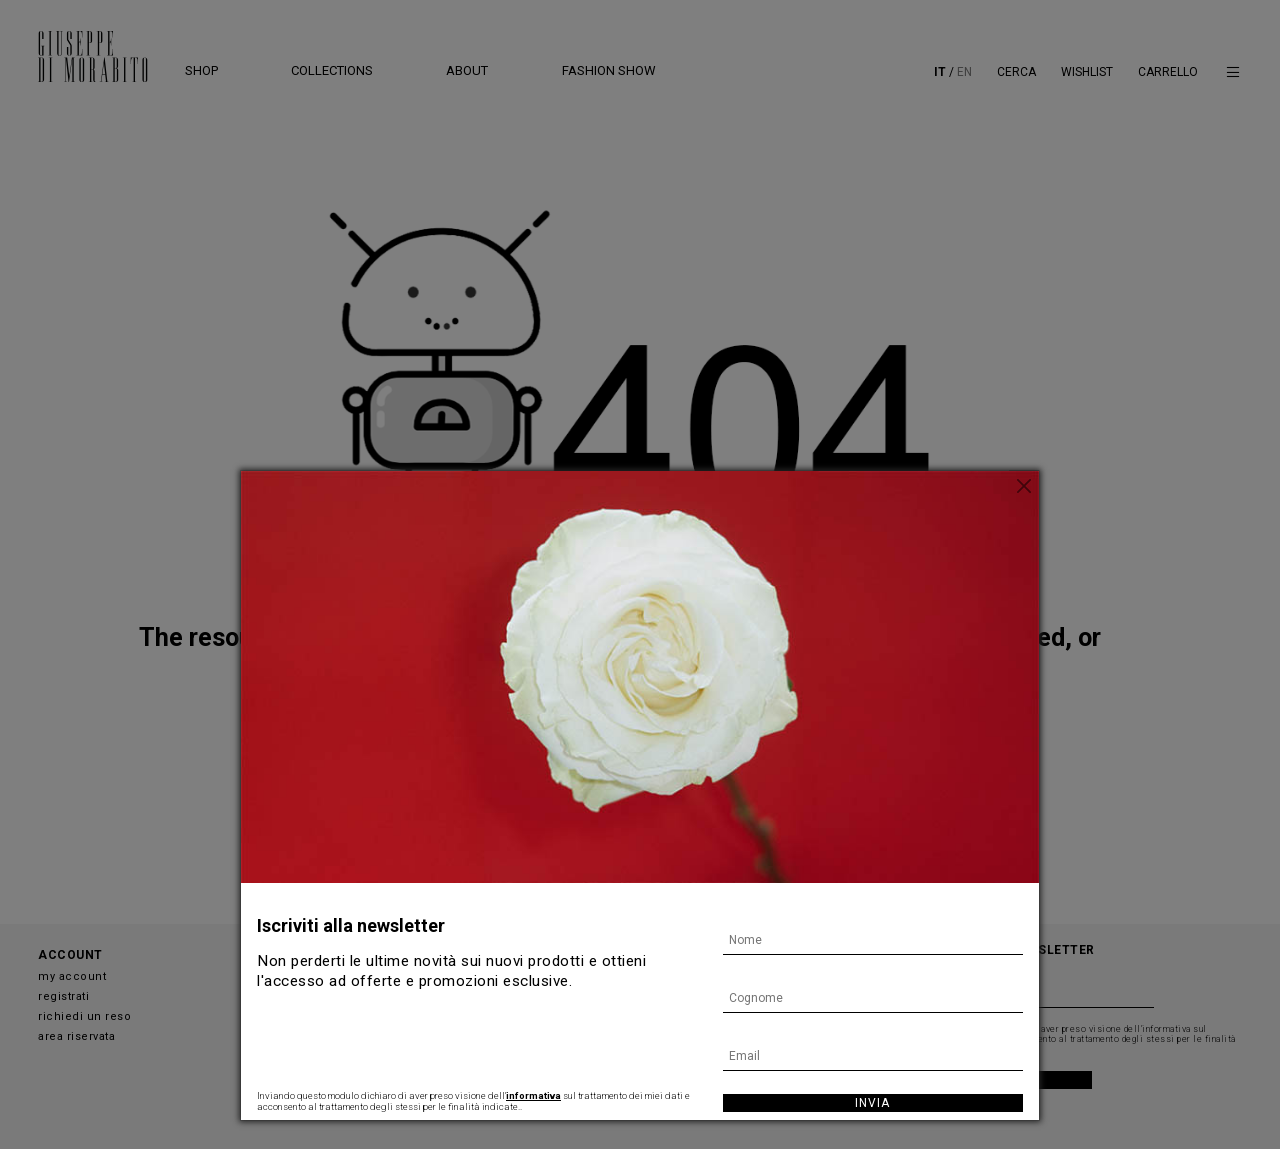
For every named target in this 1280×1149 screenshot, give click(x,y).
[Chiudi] (1024, 486)
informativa (533, 1095)
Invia (872, 1103)
